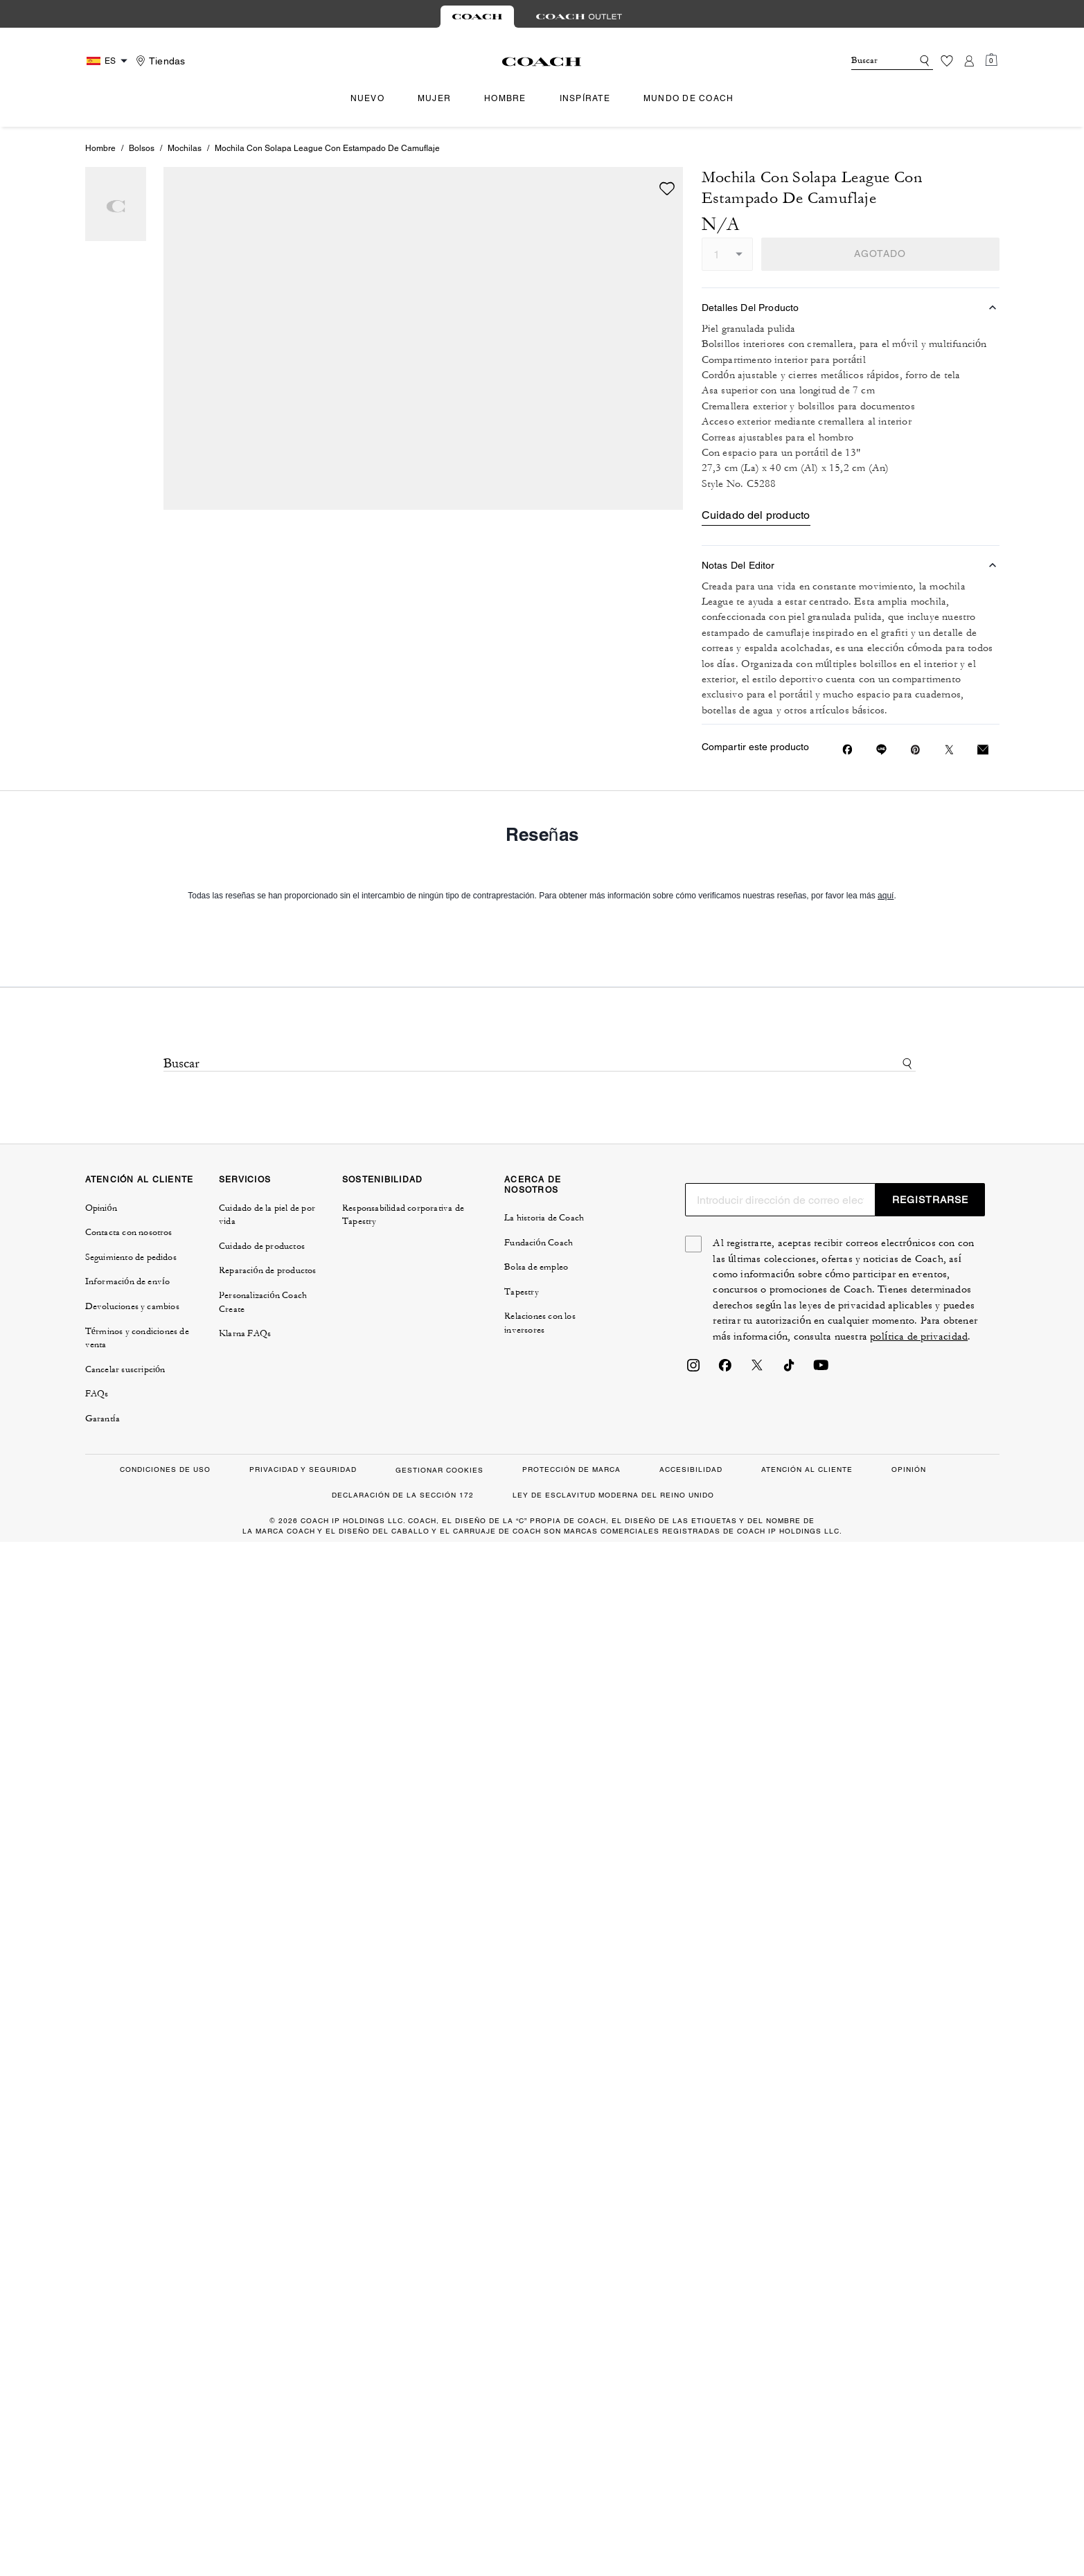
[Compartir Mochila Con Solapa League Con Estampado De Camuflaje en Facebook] (847, 749)
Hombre (100, 148)
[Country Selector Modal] (108, 61)
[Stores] (158, 61)
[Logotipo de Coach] (542, 61)
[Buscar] (870, 61)
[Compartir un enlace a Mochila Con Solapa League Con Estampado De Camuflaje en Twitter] (949, 749)
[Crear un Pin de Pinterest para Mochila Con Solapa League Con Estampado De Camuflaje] (915, 749)
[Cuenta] (969, 61)
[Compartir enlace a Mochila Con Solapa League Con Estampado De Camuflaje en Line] (881, 749)
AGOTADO (880, 253)
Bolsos (141, 148)
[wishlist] (667, 188)
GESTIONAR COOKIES (439, 1470)
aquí (886, 895)
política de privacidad (919, 1336)
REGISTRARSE (930, 1199)
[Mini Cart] (991, 60)
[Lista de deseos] (947, 61)
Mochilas (185, 148)
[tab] (477, 17)
